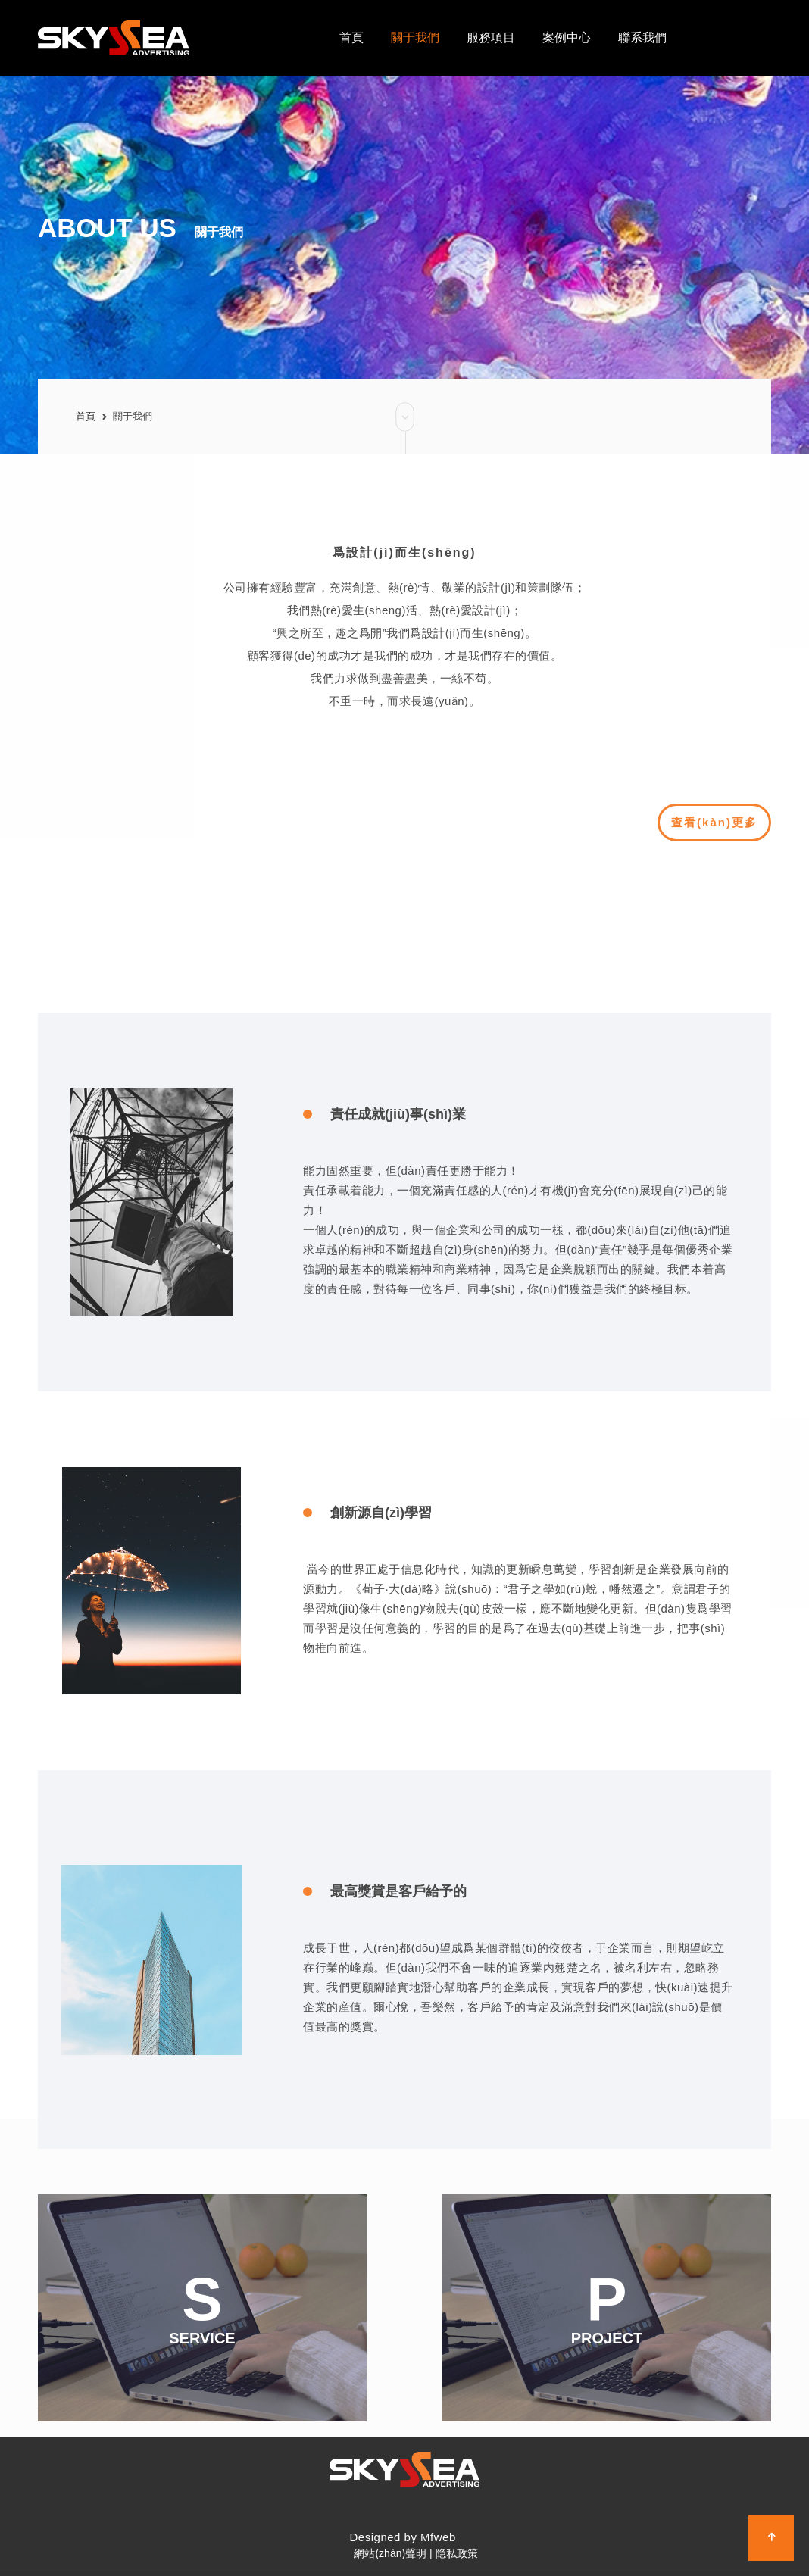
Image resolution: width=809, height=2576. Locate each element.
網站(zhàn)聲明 (390, 2553)
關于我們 (132, 416)
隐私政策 (457, 2553)
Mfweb (438, 2537)
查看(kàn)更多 (721, 822)
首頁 (85, 416)
